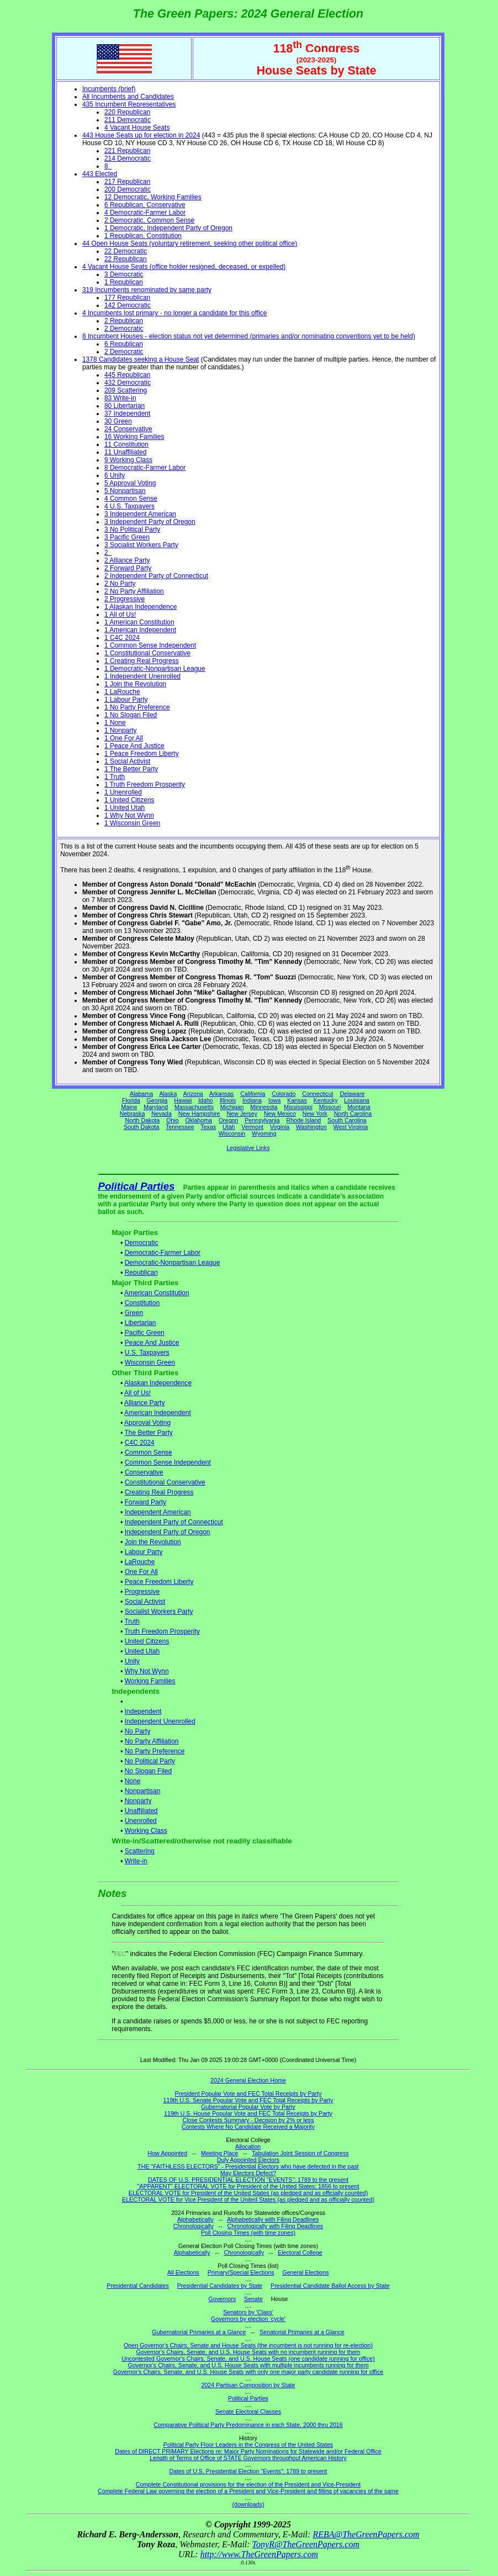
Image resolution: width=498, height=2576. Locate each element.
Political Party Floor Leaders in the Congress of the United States (248, 2444)
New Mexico (280, 1113)
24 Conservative (128, 429)
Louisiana (356, 1100)
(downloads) (248, 2504)
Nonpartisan (143, 1791)
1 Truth (114, 777)
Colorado (283, 1093)
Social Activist (145, 1601)
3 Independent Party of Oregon (149, 522)
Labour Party (144, 1552)
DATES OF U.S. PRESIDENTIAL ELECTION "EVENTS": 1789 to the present (248, 2179)
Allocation (248, 2146)
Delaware (352, 1093)
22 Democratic (125, 251)
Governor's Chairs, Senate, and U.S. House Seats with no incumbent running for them (248, 2352)
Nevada (161, 1113)
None (133, 1781)
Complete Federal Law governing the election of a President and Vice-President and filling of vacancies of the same (248, 2491)
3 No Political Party (132, 529)
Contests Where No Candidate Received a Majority (248, 2126)
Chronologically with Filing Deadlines (275, 2226)
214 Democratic (127, 158)
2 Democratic (124, 328)
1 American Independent (140, 630)
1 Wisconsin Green (132, 823)
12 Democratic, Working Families (153, 197)
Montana (358, 1107)
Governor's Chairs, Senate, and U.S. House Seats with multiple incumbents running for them (248, 2365)
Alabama (141, 1093)
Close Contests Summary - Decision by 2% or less (248, 2120)
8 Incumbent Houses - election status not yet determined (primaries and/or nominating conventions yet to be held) (248, 336)
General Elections (305, 2272)
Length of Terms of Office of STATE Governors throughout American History (248, 2458)
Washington (311, 1126)
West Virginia (350, 1126)
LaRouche (140, 1562)
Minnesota (263, 1107)
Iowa (274, 1100)
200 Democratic (127, 189)
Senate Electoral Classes (248, 2411)
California (252, 1093)
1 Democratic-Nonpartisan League (154, 668)
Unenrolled (141, 1821)
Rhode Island (304, 1120)
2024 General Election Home (248, 2080)
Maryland (156, 1107)
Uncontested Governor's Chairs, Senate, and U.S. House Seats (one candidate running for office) (248, 2358)
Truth (132, 1621)
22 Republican (125, 259)
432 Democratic (127, 382)
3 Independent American (140, 514)
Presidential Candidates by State (220, 2285)
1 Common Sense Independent (150, 645)
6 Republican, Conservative (145, 205)
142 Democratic (127, 305)
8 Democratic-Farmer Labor (145, 467)
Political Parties (136, 1186)
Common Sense (148, 1452)
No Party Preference (155, 1751)
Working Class (146, 1831)
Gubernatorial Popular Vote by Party (248, 2106)
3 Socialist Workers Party (141, 545)
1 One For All (123, 738)
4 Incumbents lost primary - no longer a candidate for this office (174, 313)
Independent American (158, 1512)
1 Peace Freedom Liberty (141, 753)
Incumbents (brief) (109, 89)
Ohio (172, 1120)
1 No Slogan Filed (130, 715)
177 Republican (127, 297)
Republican (141, 1272)
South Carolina (347, 1120)
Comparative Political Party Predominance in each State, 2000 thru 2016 (247, 2424)
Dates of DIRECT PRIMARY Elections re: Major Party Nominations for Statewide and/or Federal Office (248, 2451)
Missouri (330, 1107)
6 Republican (123, 344)
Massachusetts (194, 1107)
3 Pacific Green (127, 537)
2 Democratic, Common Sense (149, 220)
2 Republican (123, 321)
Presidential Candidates (138, 2285)
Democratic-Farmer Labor (162, 1253)
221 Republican (127, 151)
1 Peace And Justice (134, 746)
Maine (129, 1107)
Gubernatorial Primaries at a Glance (199, 2332)
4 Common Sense (130, 498)
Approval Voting (147, 1423)
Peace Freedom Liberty (159, 1582)
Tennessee (180, 1126)
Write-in (136, 1861)
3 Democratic (124, 274)
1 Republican (123, 282)
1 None (115, 723)
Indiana (252, 1100)
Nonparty (138, 1801)
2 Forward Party (127, 568)
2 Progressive (124, 599)
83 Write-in (120, 398)
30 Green (118, 421)
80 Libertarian (124, 406)
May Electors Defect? (248, 2173)
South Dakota (142, 1126)
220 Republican (127, 112)
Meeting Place (220, 2153)
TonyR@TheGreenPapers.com (305, 2544)
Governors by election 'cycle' (248, 2318)
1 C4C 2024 (122, 638)
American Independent (157, 1413)
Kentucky (326, 1100)
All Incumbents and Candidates (128, 96)
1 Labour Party (126, 699)
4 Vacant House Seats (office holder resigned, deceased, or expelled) (183, 267)
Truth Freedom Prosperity (161, 1631)
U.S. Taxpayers (147, 1352)
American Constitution (156, 1293)
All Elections (183, 2272)
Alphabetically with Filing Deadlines (273, 2219)
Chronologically (193, 2226)
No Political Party (150, 1761)
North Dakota (142, 1120)
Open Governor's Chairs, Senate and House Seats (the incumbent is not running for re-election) (248, 2345)
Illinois (228, 1100)
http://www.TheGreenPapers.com (259, 2554)
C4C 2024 (140, 1442)
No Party (138, 1731)
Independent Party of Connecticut (174, 1522)
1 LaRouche (122, 692)
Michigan (232, 1107)
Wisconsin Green (150, 1362)
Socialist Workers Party (159, 1611)
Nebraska (132, 1113)
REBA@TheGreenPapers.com (365, 2534)
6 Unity (114, 475)
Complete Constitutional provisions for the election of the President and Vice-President (248, 2484)
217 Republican (127, 181)
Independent (143, 1711)
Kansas (297, 1100)
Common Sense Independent (168, 1462)
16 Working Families (134, 437)
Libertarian (140, 1323)
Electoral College (300, 2252)
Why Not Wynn (147, 1671)
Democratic (141, 1243)
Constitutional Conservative (165, 1482)
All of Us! (137, 1393)
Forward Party (145, 1502)
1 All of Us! (120, 614)
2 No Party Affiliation (134, 591)
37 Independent (127, 413)
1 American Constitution (139, 622)
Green (134, 1313)
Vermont (252, 1126)
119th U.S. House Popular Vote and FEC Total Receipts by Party (248, 2113)
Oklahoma (198, 1120)
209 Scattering (125, 390)
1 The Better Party (131, 769)
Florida (131, 1100)
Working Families (150, 1681)
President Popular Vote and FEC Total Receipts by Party (248, 2093)
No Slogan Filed (148, 1771)
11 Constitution (126, 444)
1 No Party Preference (137, 707)
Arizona (193, 1093)
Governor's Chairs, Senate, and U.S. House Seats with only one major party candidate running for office (248, 2371)
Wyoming (264, 1133)
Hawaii (183, 1100)
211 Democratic (127, 120)
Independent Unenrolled (160, 1721)
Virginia (279, 1126)
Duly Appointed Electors (248, 2159)
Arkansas (221, 1093)
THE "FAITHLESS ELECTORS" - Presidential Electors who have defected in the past (248, 2166)
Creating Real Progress (159, 1492)
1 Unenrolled (123, 792)
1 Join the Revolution (135, 684)
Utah (228, 1126)
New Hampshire (199, 1113)
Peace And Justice (152, 1343)
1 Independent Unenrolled (142, 676)
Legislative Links (247, 1147)
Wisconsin (232, 1133)
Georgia (157, 1100)
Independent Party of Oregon (167, 1532)
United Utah (142, 1651)
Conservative (144, 1472)
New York (315, 1113)
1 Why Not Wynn (129, 815)
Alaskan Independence (158, 1383)
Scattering (140, 1851)
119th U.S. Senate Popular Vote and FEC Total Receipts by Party (248, 2100)
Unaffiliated (141, 1811)
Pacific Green (145, 1333)
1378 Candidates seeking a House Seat (140, 359)
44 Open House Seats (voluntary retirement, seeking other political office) (189, 243)
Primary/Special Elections (241, 2272)
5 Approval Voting (130, 483)
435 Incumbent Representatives (129, 104)
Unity (132, 1661)
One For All (141, 1572)
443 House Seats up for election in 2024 (141, 135)
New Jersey (241, 1113)
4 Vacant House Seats (137, 127)
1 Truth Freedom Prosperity (144, 784)
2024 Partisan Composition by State (248, 2385)
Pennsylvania (262, 1120)
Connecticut (317, 1093)
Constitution (142, 1303)
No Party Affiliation (152, 1741)
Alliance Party (144, 1403)
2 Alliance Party (127, 560)
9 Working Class (128, 460)
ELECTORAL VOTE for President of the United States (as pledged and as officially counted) (248, 2193)
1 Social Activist (127, 761)
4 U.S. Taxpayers (129, 506)
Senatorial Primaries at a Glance (301, 2332)
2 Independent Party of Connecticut (156, 576)
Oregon (229, 1120)
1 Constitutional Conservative (147, 653)
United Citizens (147, 1641)
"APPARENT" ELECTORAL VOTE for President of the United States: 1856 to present (248, 2186)
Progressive (142, 1592)
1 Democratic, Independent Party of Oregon (168, 228)
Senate (253, 2299)
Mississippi (298, 1107)
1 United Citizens (129, 800)
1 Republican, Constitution (143, 236)
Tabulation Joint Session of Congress (300, 2153)
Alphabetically (195, 2219)
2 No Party (120, 583)
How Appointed (167, 2153)
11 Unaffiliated (125, 452)
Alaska (168, 1093)
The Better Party (148, 1433)
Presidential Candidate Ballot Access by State (330, 2285)
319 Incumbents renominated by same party (146, 290)
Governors (222, 2299)
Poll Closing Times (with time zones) (248, 2232)
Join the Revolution (153, 1542)
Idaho (205, 1100)
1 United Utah (124, 808)
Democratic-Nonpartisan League (172, 1262)
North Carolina (353, 1113)
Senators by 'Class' (248, 2312)
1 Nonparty (120, 730)
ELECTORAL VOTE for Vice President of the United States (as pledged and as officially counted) (248, 2199)
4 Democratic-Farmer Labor (145, 212)
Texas (208, 1126)
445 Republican (127, 375)
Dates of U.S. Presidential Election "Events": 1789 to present (248, 2471)
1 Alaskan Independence (140, 607)
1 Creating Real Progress (141, 661)
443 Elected (99, 174)
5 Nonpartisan (125, 491)
